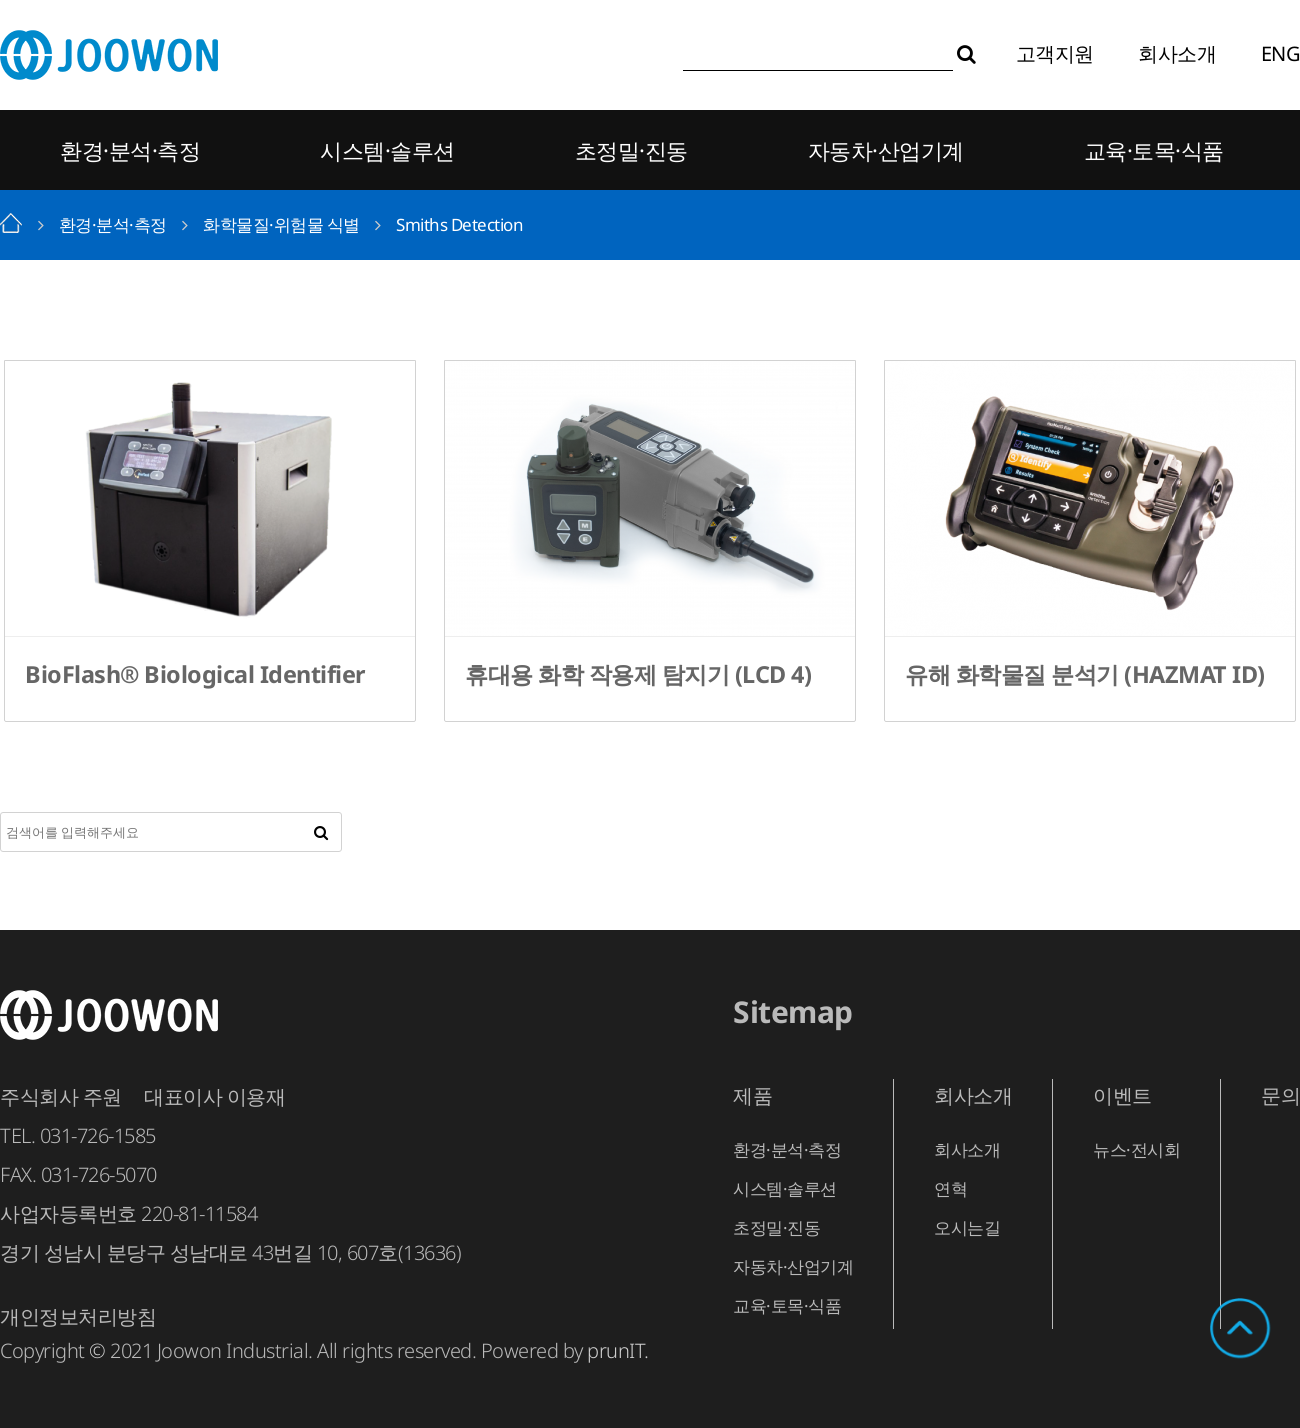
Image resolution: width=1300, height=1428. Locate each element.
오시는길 (967, 1227)
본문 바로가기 (0, 0)
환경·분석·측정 (130, 150)
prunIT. (618, 1350)
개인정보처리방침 (78, 1316)
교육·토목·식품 (1154, 150)
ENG (1281, 53)
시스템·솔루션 (387, 150)
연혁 (950, 1188)
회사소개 (1177, 53)
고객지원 (1055, 53)
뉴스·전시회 (1136, 1149)
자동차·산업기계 (886, 150)
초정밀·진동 (631, 150)
